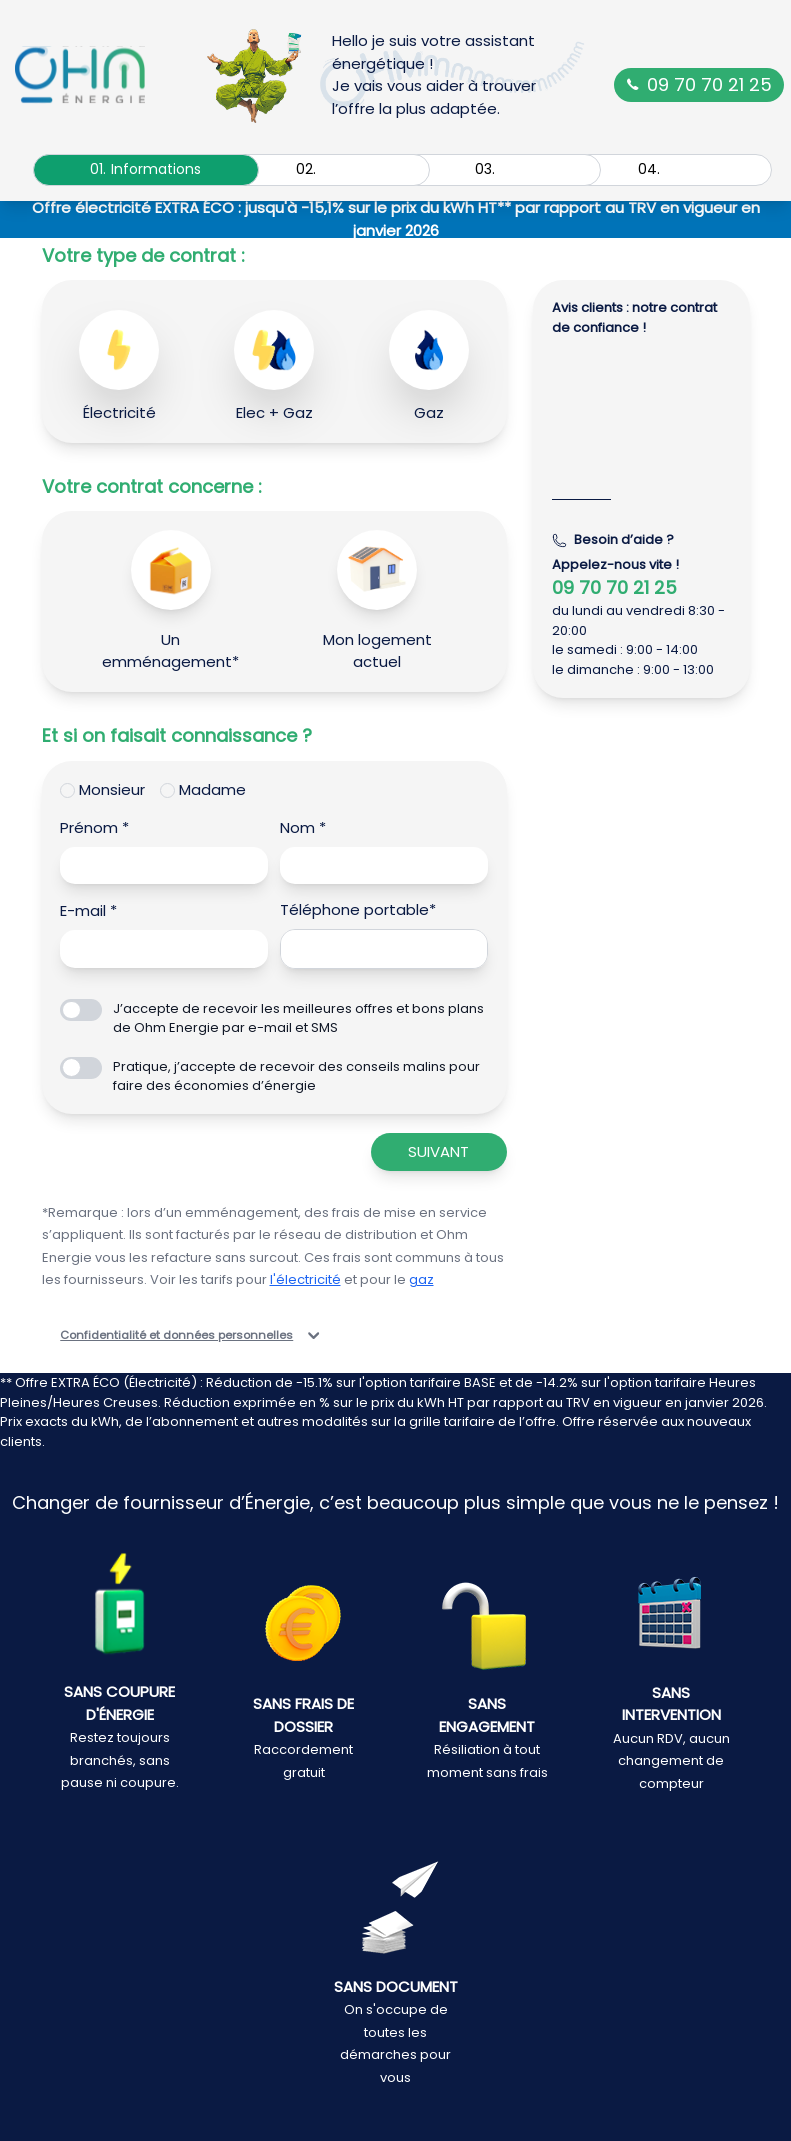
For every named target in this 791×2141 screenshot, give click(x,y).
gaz (421, 1279)
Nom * (303, 827)
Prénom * (94, 827)
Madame (212, 789)
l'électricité (305, 1279)
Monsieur (112, 789)
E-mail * (88, 910)
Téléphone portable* (358, 909)
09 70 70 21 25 (699, 84)
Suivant (438, 1151)
